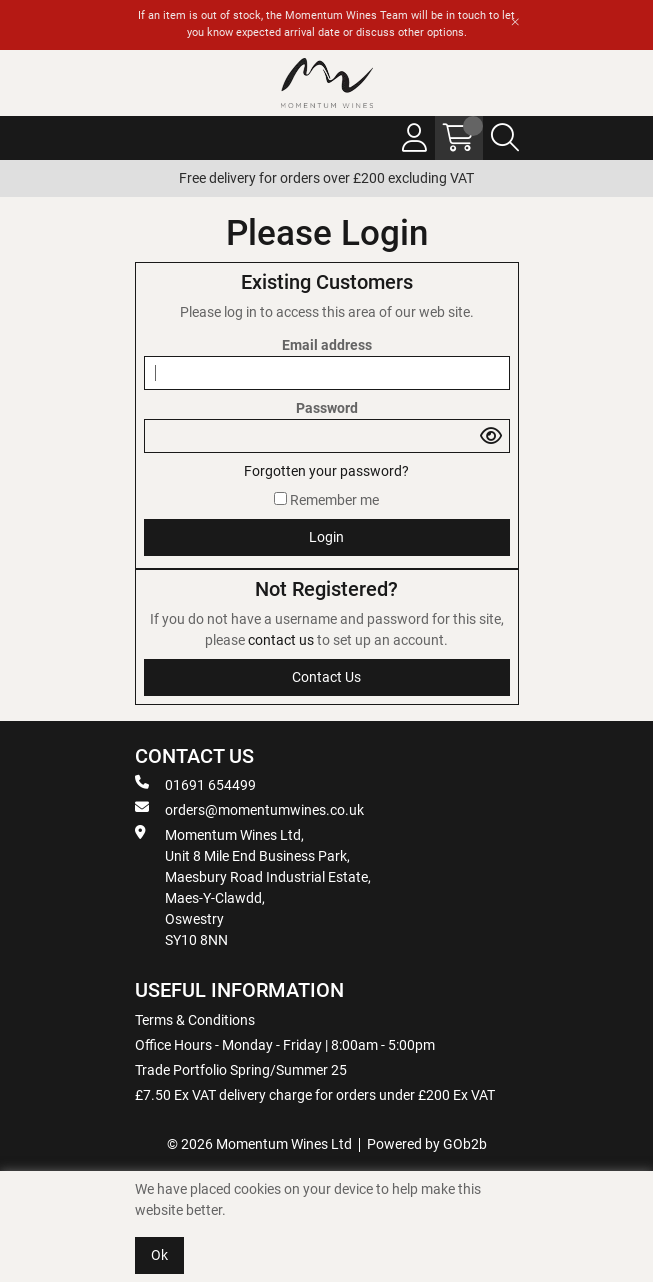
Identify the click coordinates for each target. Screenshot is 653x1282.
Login (326, 537)
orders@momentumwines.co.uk (249, 809)
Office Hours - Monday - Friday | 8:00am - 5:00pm (285, 1045)
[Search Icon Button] (505, 138)
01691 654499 (195, 784)
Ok (159, 1255)
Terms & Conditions (195, 1020)
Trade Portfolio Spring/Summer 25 (241, 1070)
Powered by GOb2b (427, 1144)
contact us (282, 640)
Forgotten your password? (326, 471)
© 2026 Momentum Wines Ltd (259, 1144)
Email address (327, 345)
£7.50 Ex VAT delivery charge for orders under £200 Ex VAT (315, 1095)
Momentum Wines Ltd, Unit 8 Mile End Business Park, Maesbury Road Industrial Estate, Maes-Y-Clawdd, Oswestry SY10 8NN (253, 886)
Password (327, 408)
